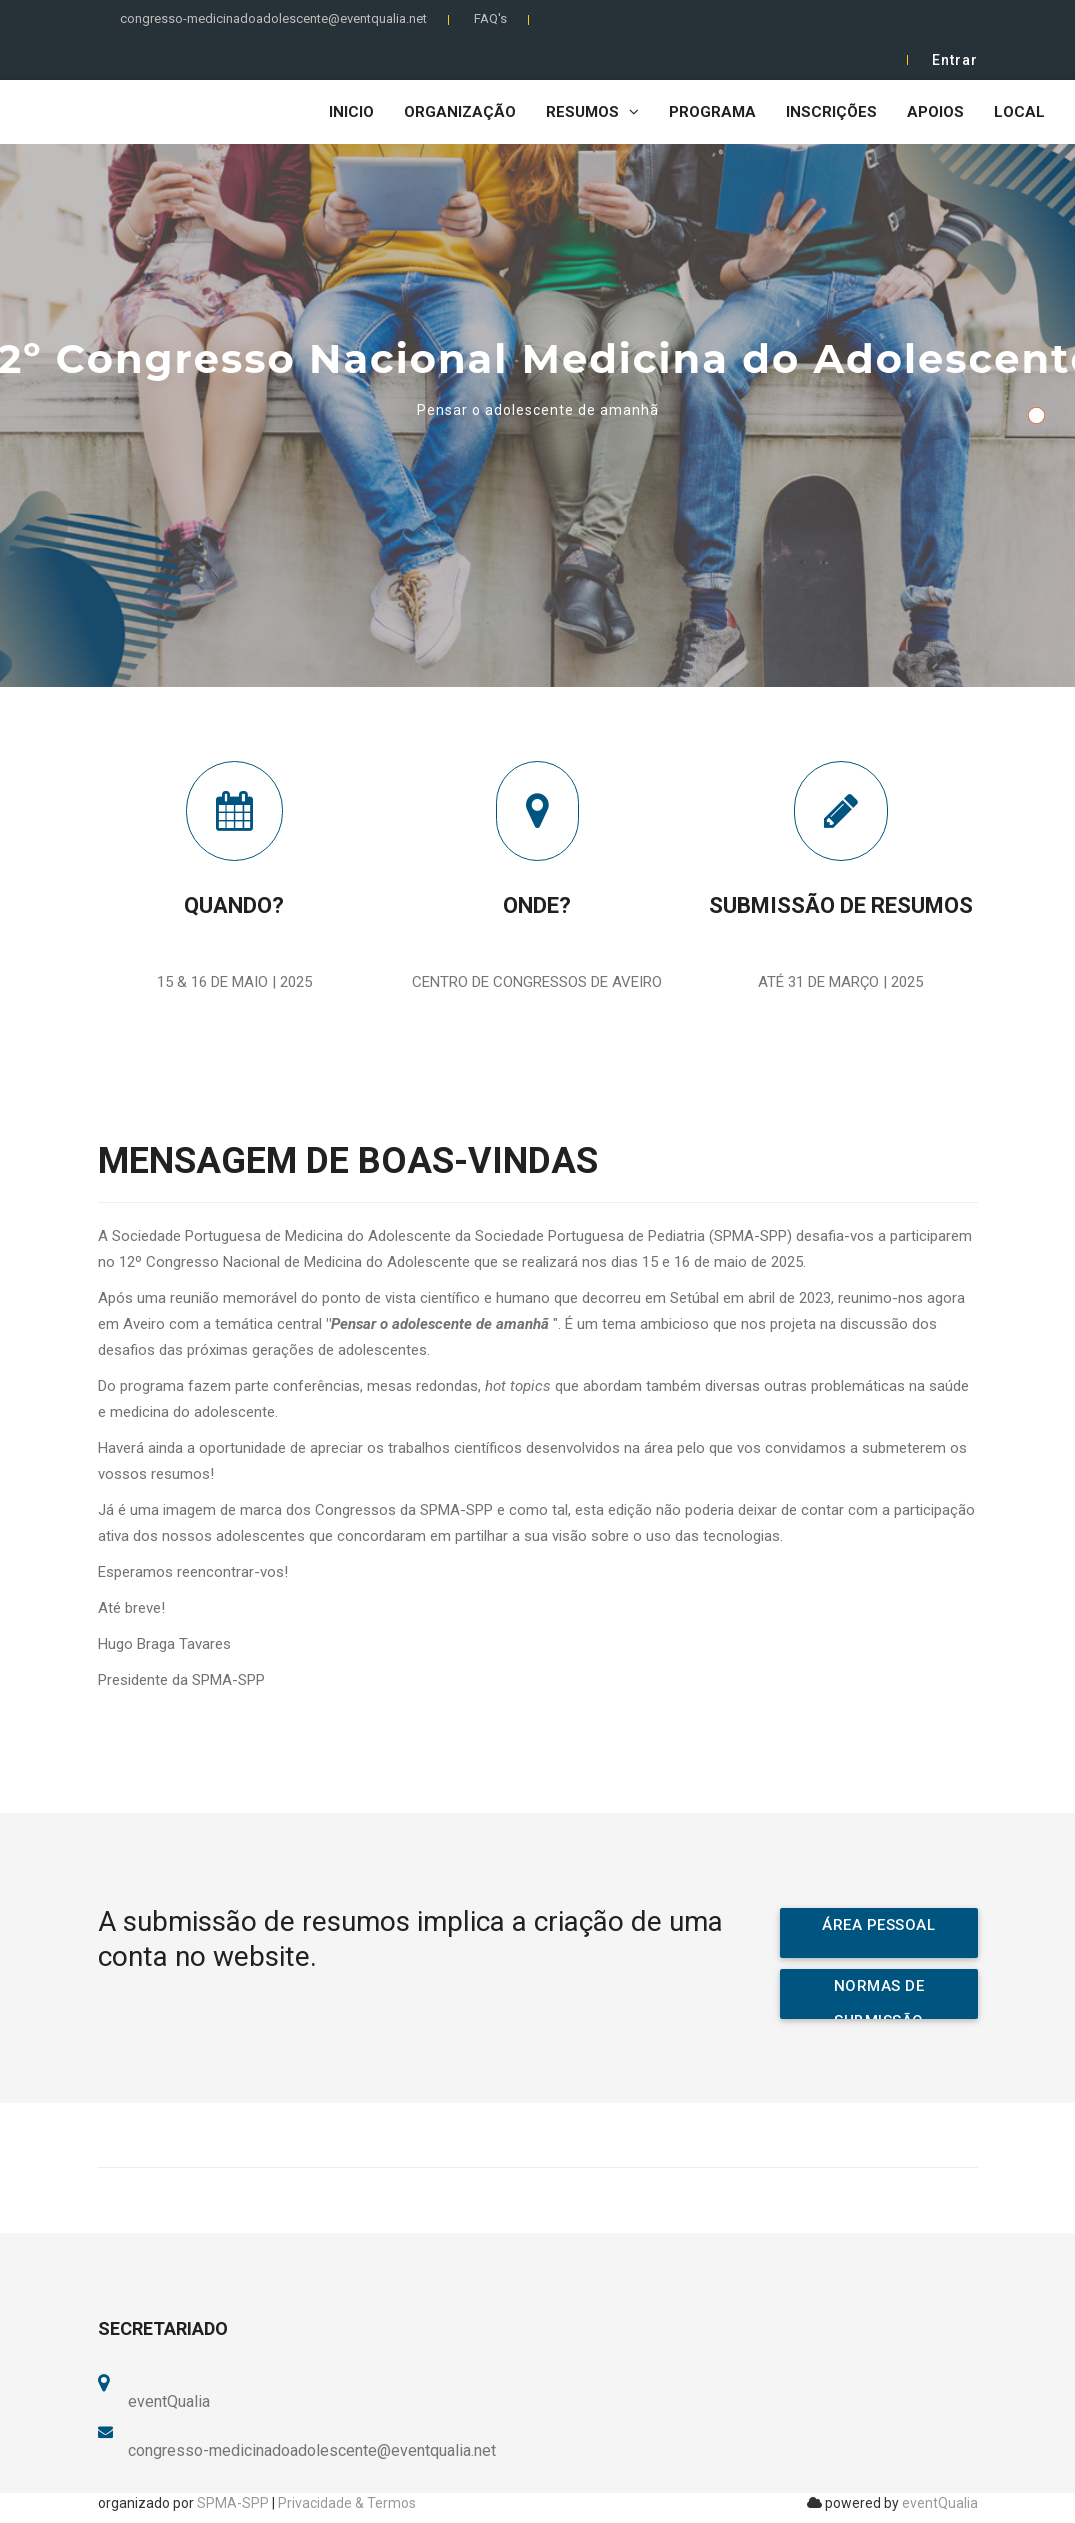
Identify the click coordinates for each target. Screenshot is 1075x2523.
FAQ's (490, 18)
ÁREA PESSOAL (878, 1925)
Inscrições (831, 112)
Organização (460, 112)
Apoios (935, 112)
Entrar (955, 60)
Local (1019, 112)
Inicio (351, 112)
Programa (712, 112)
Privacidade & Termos (347, 2503)
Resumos (592, 112)
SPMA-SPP (233, 2503)
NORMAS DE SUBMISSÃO (879, 1998)
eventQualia (940, 2503)
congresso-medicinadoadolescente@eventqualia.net (273, 18)
